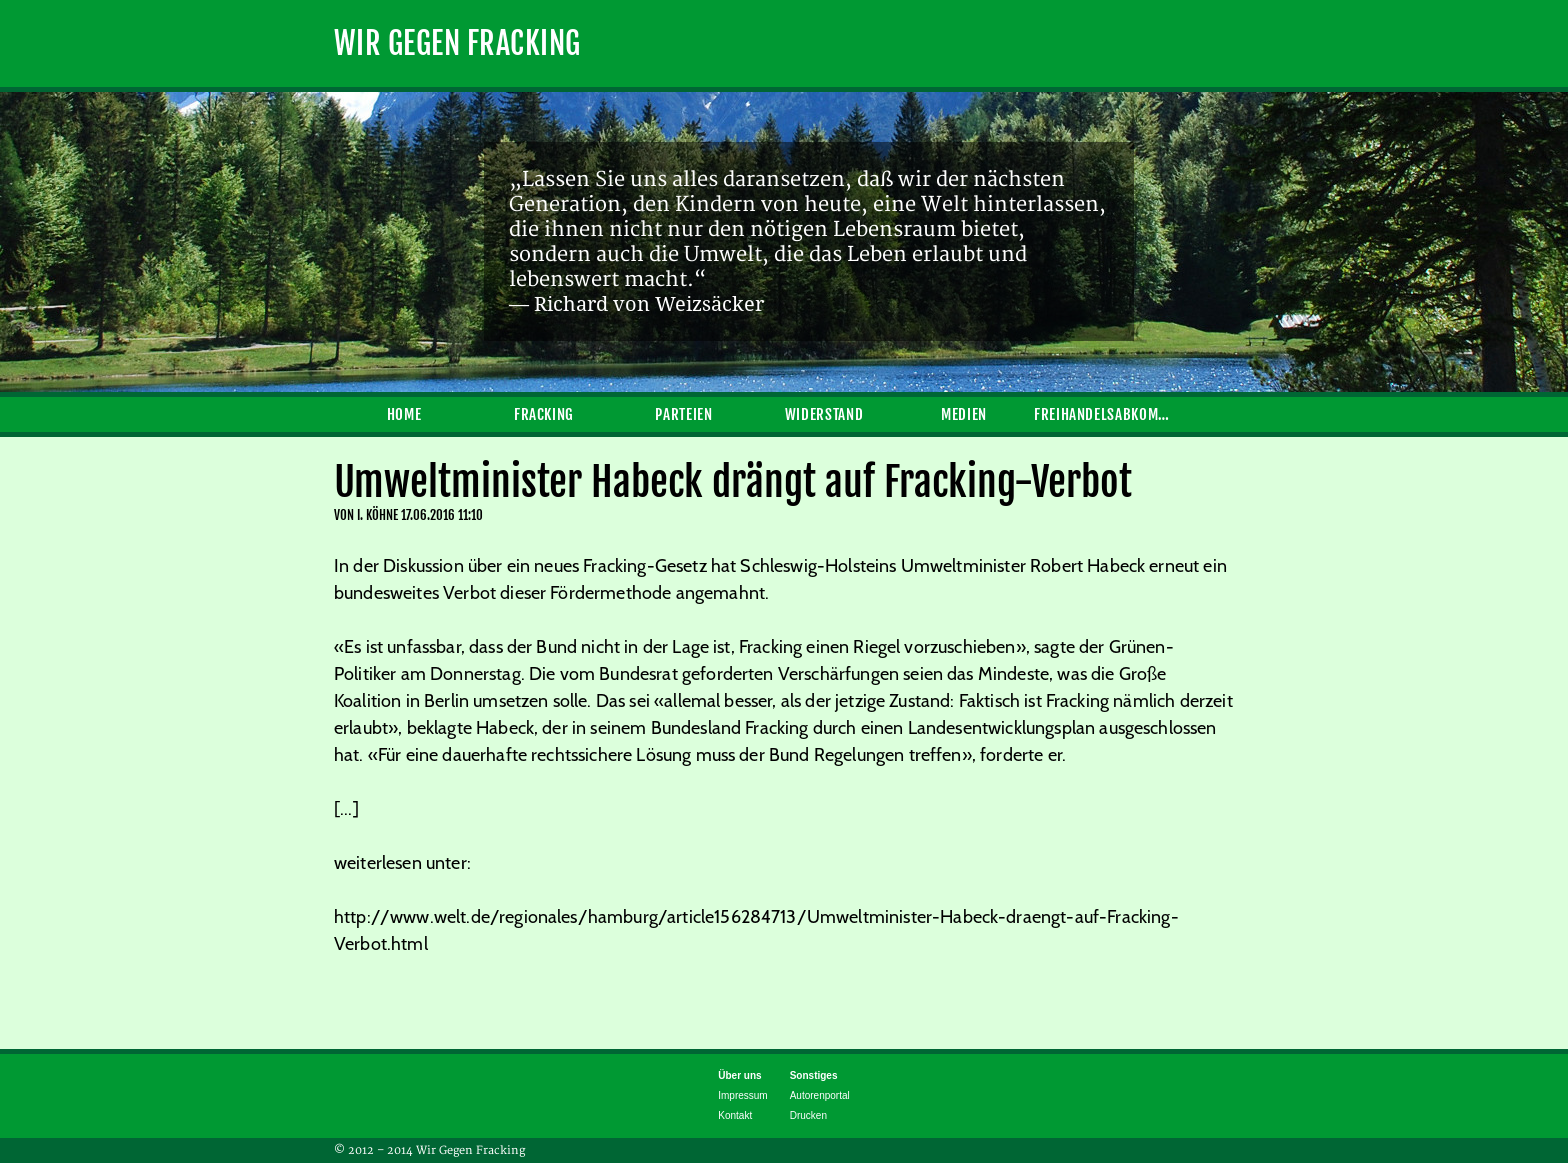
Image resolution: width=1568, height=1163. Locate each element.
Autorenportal (820, 1095)
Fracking (544, 414)
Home (404, 414)
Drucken (808, 1115)
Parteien (683, 414)
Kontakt (735, 1115)
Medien (964, 414)
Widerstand (824, 414)
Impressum (742, 1095)
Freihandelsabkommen (1104, 414)
